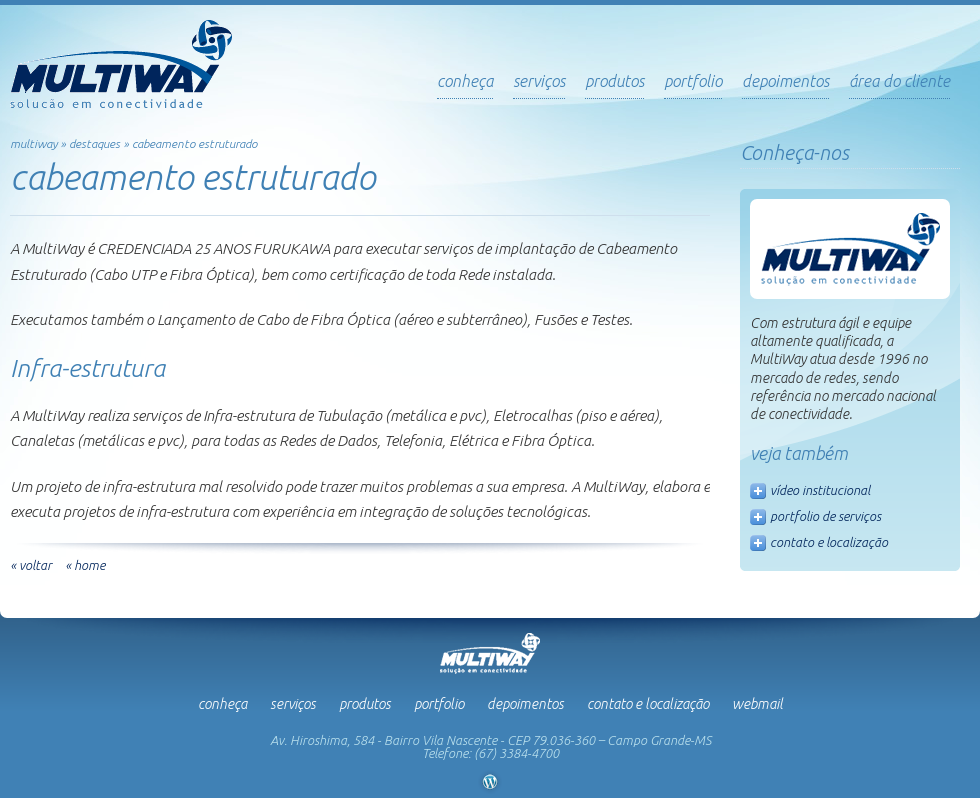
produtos (614, 81)
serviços (539, 81)
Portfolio (439, 704)
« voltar (31, 565)
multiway (33, 143)
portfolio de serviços (825, 516)
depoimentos (785, 81)
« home (85, 565)
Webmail (757, 704)
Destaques (94, 143)
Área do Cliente (899, 81)
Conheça (465, 81)
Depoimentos (525, 704)
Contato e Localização (648, 704)
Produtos (365, 704)
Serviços (293, 704)
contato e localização (829, 542)
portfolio (693, 81)
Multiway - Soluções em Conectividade (121, 64)
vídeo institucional (820, 490)
